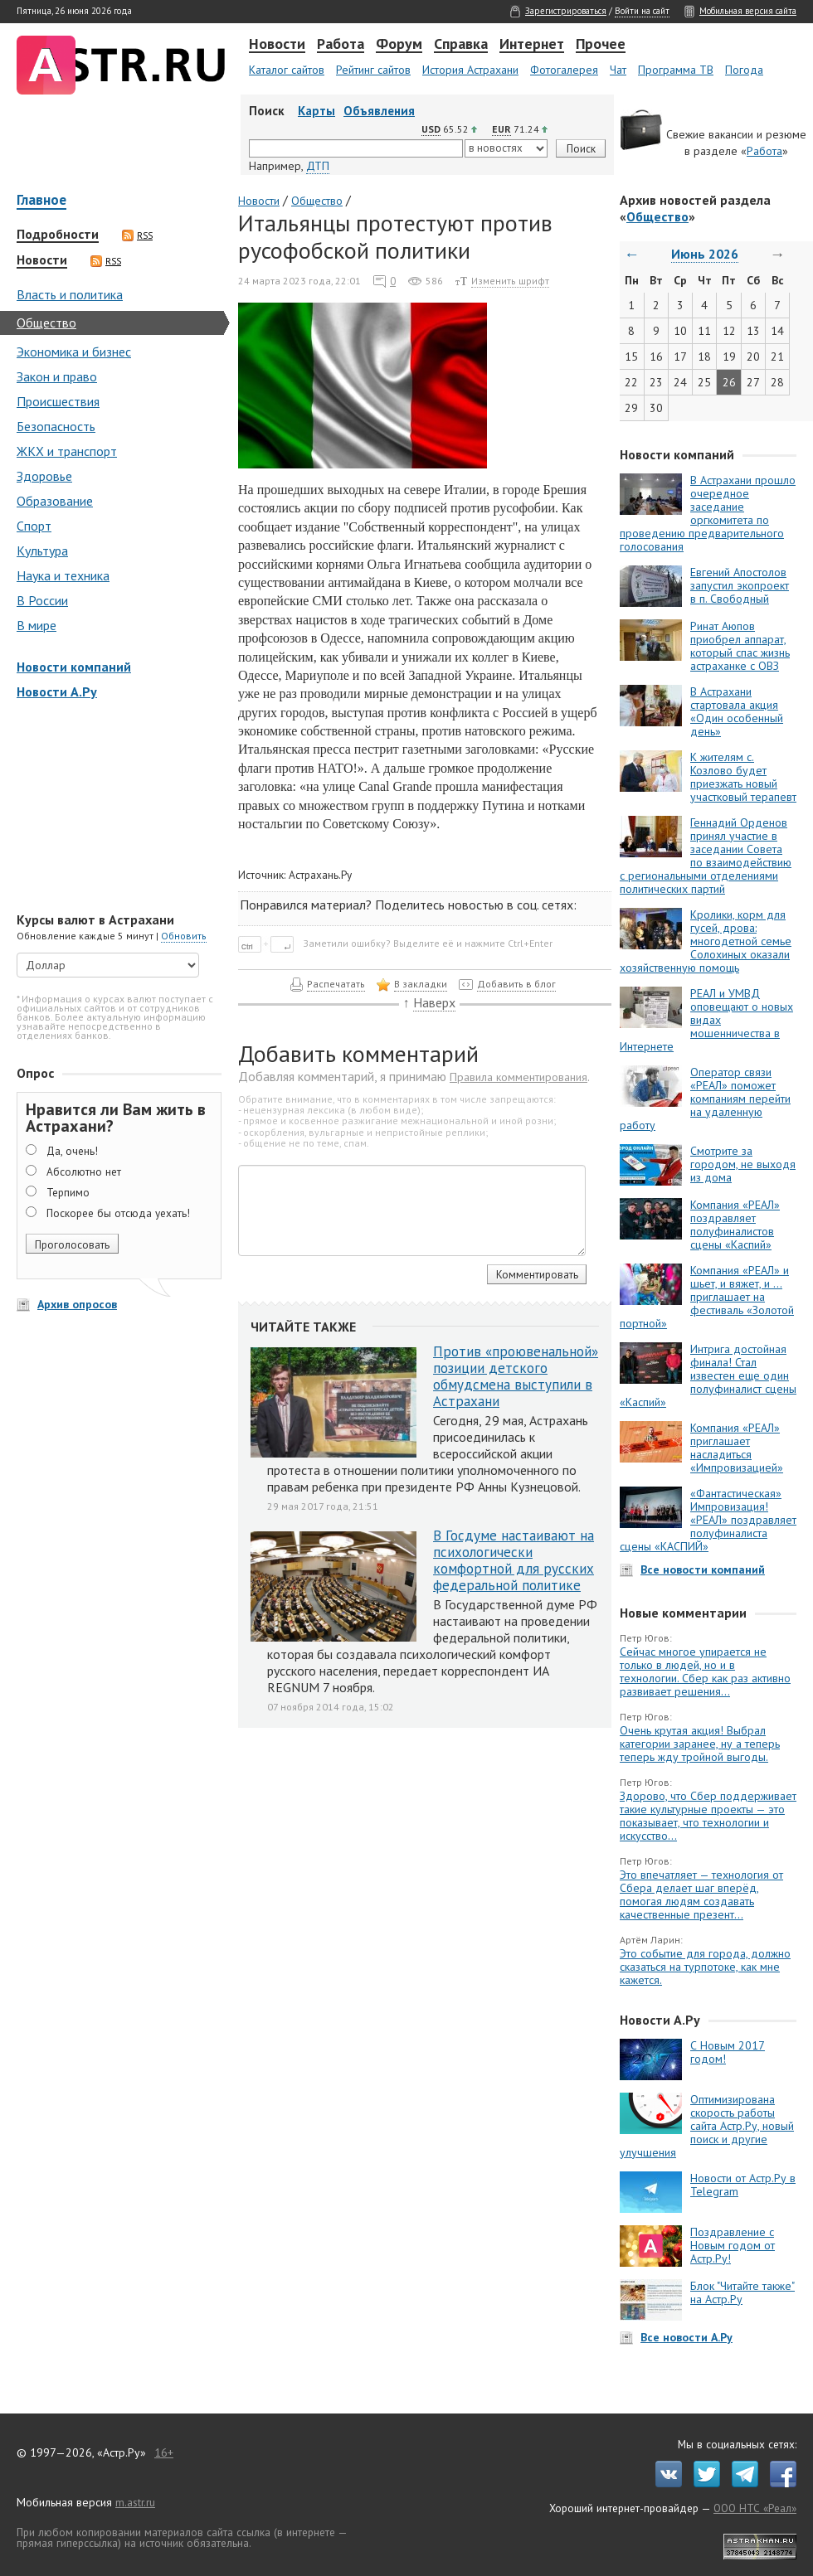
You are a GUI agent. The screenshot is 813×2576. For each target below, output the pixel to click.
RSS (137, 235)
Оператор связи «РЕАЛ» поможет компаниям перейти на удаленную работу (705, 1099)
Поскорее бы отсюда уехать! (118, 1213)
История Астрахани (470, 69)
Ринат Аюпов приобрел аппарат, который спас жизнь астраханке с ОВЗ (740, 646)
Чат (618, 69)
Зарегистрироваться (565, 11)
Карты (316, 111)
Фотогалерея (564, 69)
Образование (55, 500)
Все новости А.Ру (686, 2337)
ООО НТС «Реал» (754, 2508)
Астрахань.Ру (320, 874)
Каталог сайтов (286, 69)
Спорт (34, 525)
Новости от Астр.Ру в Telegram (743, 2185)
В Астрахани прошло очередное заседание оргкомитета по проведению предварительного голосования (708, 513)
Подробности (58, 234)
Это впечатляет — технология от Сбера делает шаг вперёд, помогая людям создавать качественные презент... (701, 1894)
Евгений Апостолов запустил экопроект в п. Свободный (739, 585)
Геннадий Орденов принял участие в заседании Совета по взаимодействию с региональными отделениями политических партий (705, 855)
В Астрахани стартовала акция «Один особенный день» (736, 711)
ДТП (317, 165)
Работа (340, 44)
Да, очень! (72, 1150)
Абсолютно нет (83, 1171)
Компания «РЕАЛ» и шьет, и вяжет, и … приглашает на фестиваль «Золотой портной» (707, 1297)
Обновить (184, 935)
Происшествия (58, 401)
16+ (163, 2452)
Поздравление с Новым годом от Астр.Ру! (732, 2245)
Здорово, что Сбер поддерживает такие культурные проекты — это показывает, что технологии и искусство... (708, 1815)
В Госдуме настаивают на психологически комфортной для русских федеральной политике (513, 1560)
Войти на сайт (642, 11)
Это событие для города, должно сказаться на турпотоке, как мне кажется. (705, 1966)
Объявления (379, 111)
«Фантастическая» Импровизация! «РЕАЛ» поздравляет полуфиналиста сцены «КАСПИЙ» (708, 1520)
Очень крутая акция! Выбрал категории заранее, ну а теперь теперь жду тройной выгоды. (700, 1743)
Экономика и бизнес (74, 351)
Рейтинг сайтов (373, 69)
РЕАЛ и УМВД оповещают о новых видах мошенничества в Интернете (706, 1020)
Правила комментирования (518, 1077)
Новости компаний (74, 666)
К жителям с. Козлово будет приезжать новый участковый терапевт (743, 777)
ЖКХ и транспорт (67, 451)
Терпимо (68, 1192)
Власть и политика (70, 294)
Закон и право (57, 376)
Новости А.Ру (57, 691)
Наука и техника (63, 575)
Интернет (531, 44)
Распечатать (336, 984)
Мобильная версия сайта (747, 11)
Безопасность (56, 426)
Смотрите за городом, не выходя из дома (743, 1164)
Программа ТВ (675, 69)
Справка (461, 44)
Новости (277, 44)
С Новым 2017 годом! (727, 2052)
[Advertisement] (116, 807)
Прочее (601, 44)
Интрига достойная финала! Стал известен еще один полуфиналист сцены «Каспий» (708, 1375)
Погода (744, 69)
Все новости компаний (702, 1569)
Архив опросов (77, 1304)
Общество (46, 322)
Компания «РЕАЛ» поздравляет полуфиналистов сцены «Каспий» (735, 1224)
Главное (41, 201)
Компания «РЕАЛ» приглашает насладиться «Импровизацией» (736, 1447)
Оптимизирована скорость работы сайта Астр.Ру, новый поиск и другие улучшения (707, 2126)
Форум (399, 44)
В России (42, 600)
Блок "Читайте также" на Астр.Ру (742, 2292)
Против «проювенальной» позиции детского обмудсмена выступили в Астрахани (515, 1376)
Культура (42, 550)
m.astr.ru (135, 2502)
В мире (36, 625)
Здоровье (44, 476)
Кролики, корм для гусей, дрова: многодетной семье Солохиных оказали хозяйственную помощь (705, 941)
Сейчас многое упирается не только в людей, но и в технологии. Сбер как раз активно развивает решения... (705, 1671)
